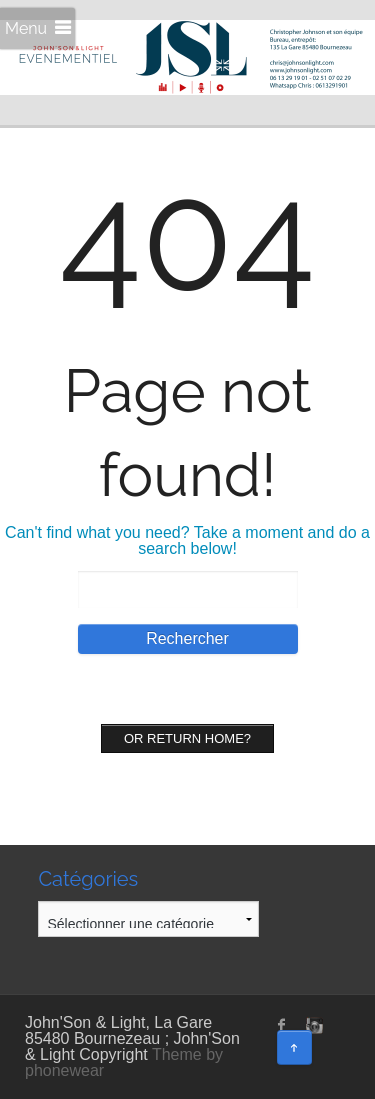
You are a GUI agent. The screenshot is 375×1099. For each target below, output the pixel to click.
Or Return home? (187, 738)
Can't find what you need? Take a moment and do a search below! (187, 540)
